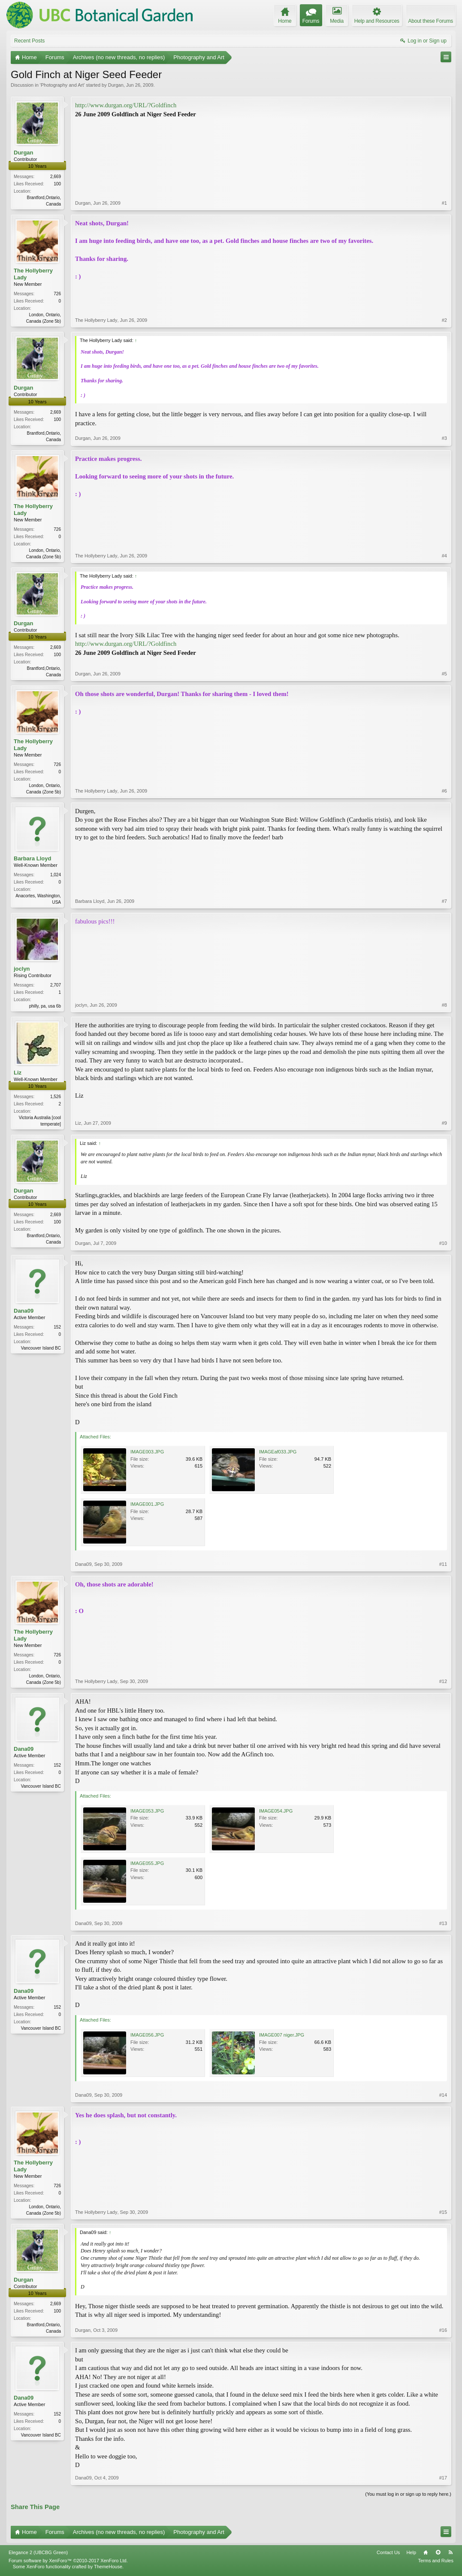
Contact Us (388, 2552)
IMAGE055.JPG (147, 1863)
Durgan (116, 85)
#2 (444, 320)
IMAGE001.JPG (147, 1504)
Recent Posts (29, 41)
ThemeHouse (108, 2566)
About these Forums (430, 21)
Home (426, 2552)
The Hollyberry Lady (33, 274)
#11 (443, 1564)
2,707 (55, 985)
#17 (443, 2477)
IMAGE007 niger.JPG (281, 2034)
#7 (444, 901)
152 (57, 1327)
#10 (443, 1243)
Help (411, 2552)
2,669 (55, 176)
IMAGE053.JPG (147, 1810)
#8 (444, 1005)
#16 (443, 2330)
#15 (443, 2212)
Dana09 (23, 1311)
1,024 (55, 874)
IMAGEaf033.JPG (277, 1451)
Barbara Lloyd (32, 858)
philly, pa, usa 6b (45, 1006)
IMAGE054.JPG (276, 1810)
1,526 (55, 1096)
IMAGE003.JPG (147, 1451)
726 (57, 293)
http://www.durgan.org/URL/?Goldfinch (125, 105)
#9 (444, 1123)
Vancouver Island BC (41, 1348)
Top (438, 2552)
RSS (450, 2552)
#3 (444, 438)
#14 (443, 2095)
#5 (444, 673)
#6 (444, 790)
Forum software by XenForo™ (68, 2560)
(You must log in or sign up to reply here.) (408, 2494)
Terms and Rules (435, 2560)
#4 (444, 555)
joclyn (22, 969)
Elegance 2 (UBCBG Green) (38, 2552)
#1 (444, 203)
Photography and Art (62, 85)
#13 (443, 1923)
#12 (443, 1681)
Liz (17, 1072)
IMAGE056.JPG (147, 2034)
